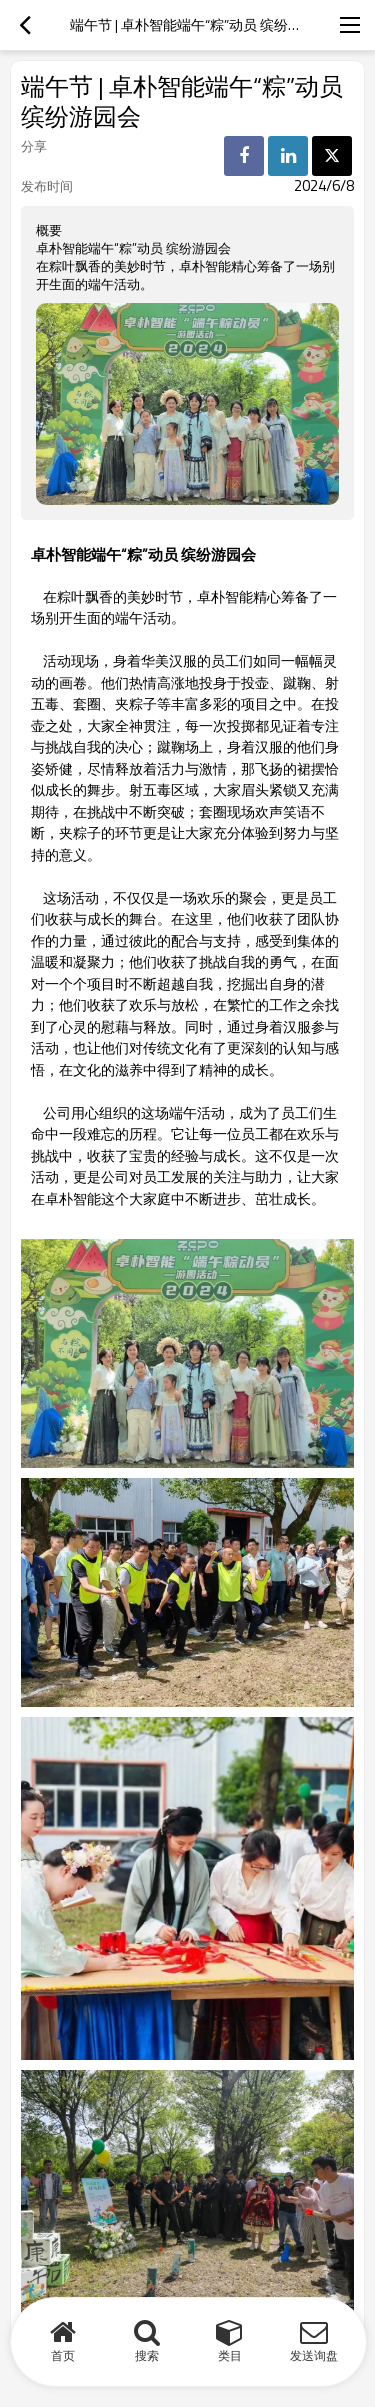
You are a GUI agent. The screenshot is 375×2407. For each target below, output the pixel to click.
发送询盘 (314, 2355)
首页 (63, 2355)
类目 (230, 2355)
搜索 (147, 2355)
